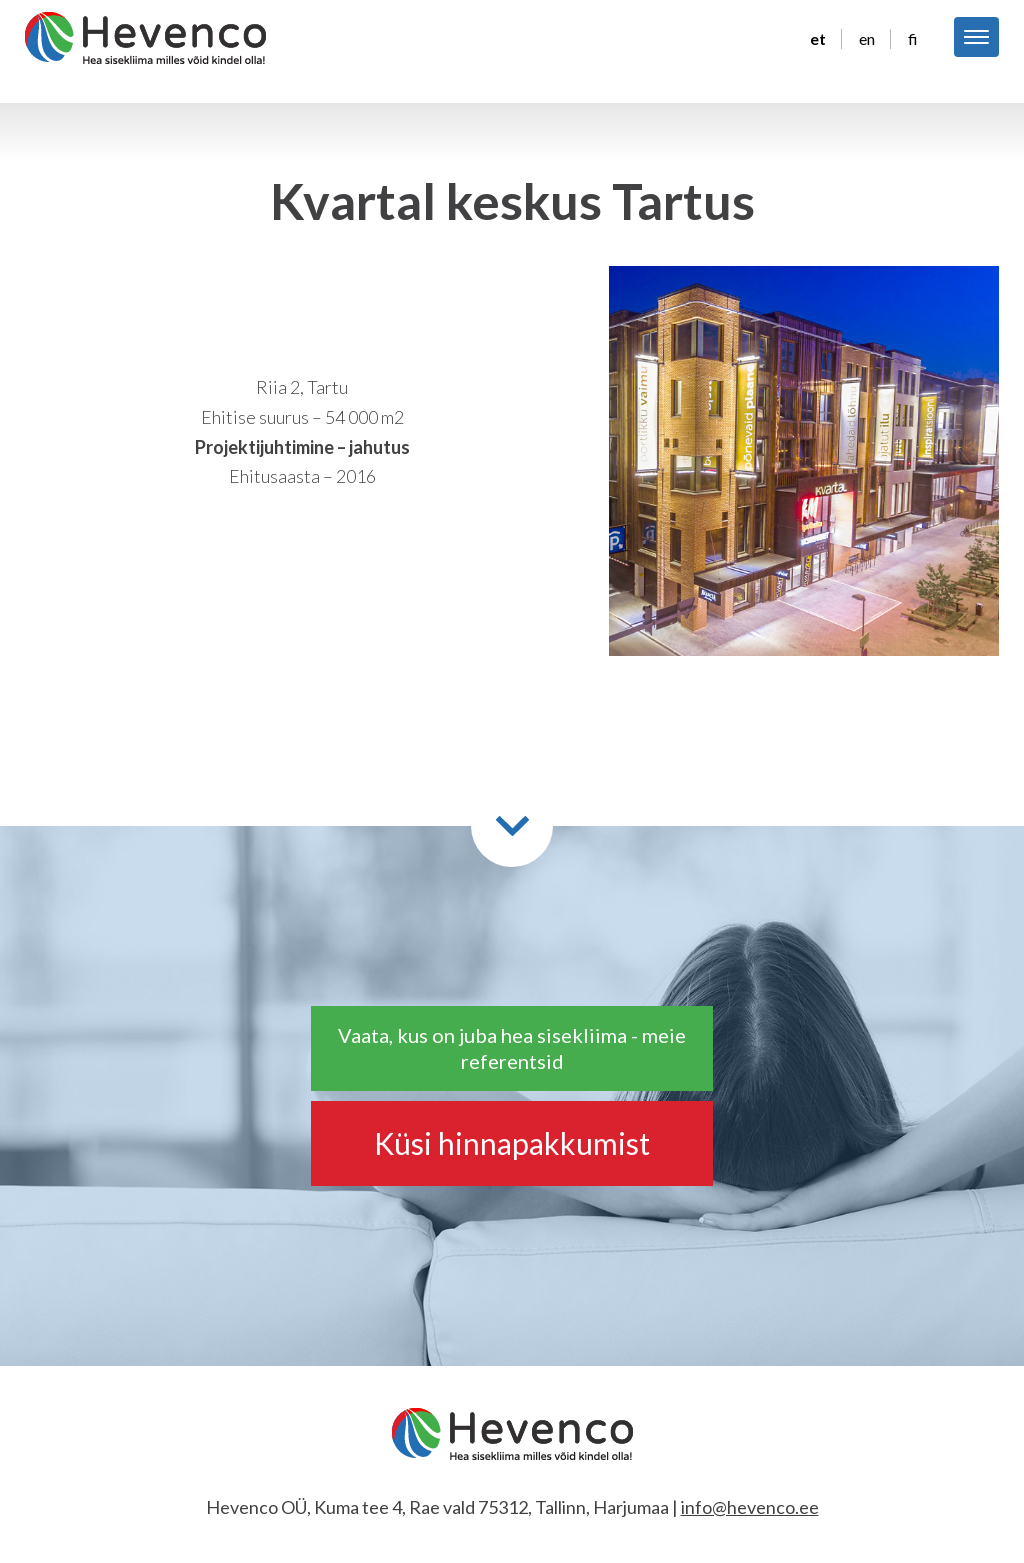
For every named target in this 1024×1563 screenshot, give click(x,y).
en (867, 38)
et (818, 38)
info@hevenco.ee (750, 1507)
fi (913, 38)
